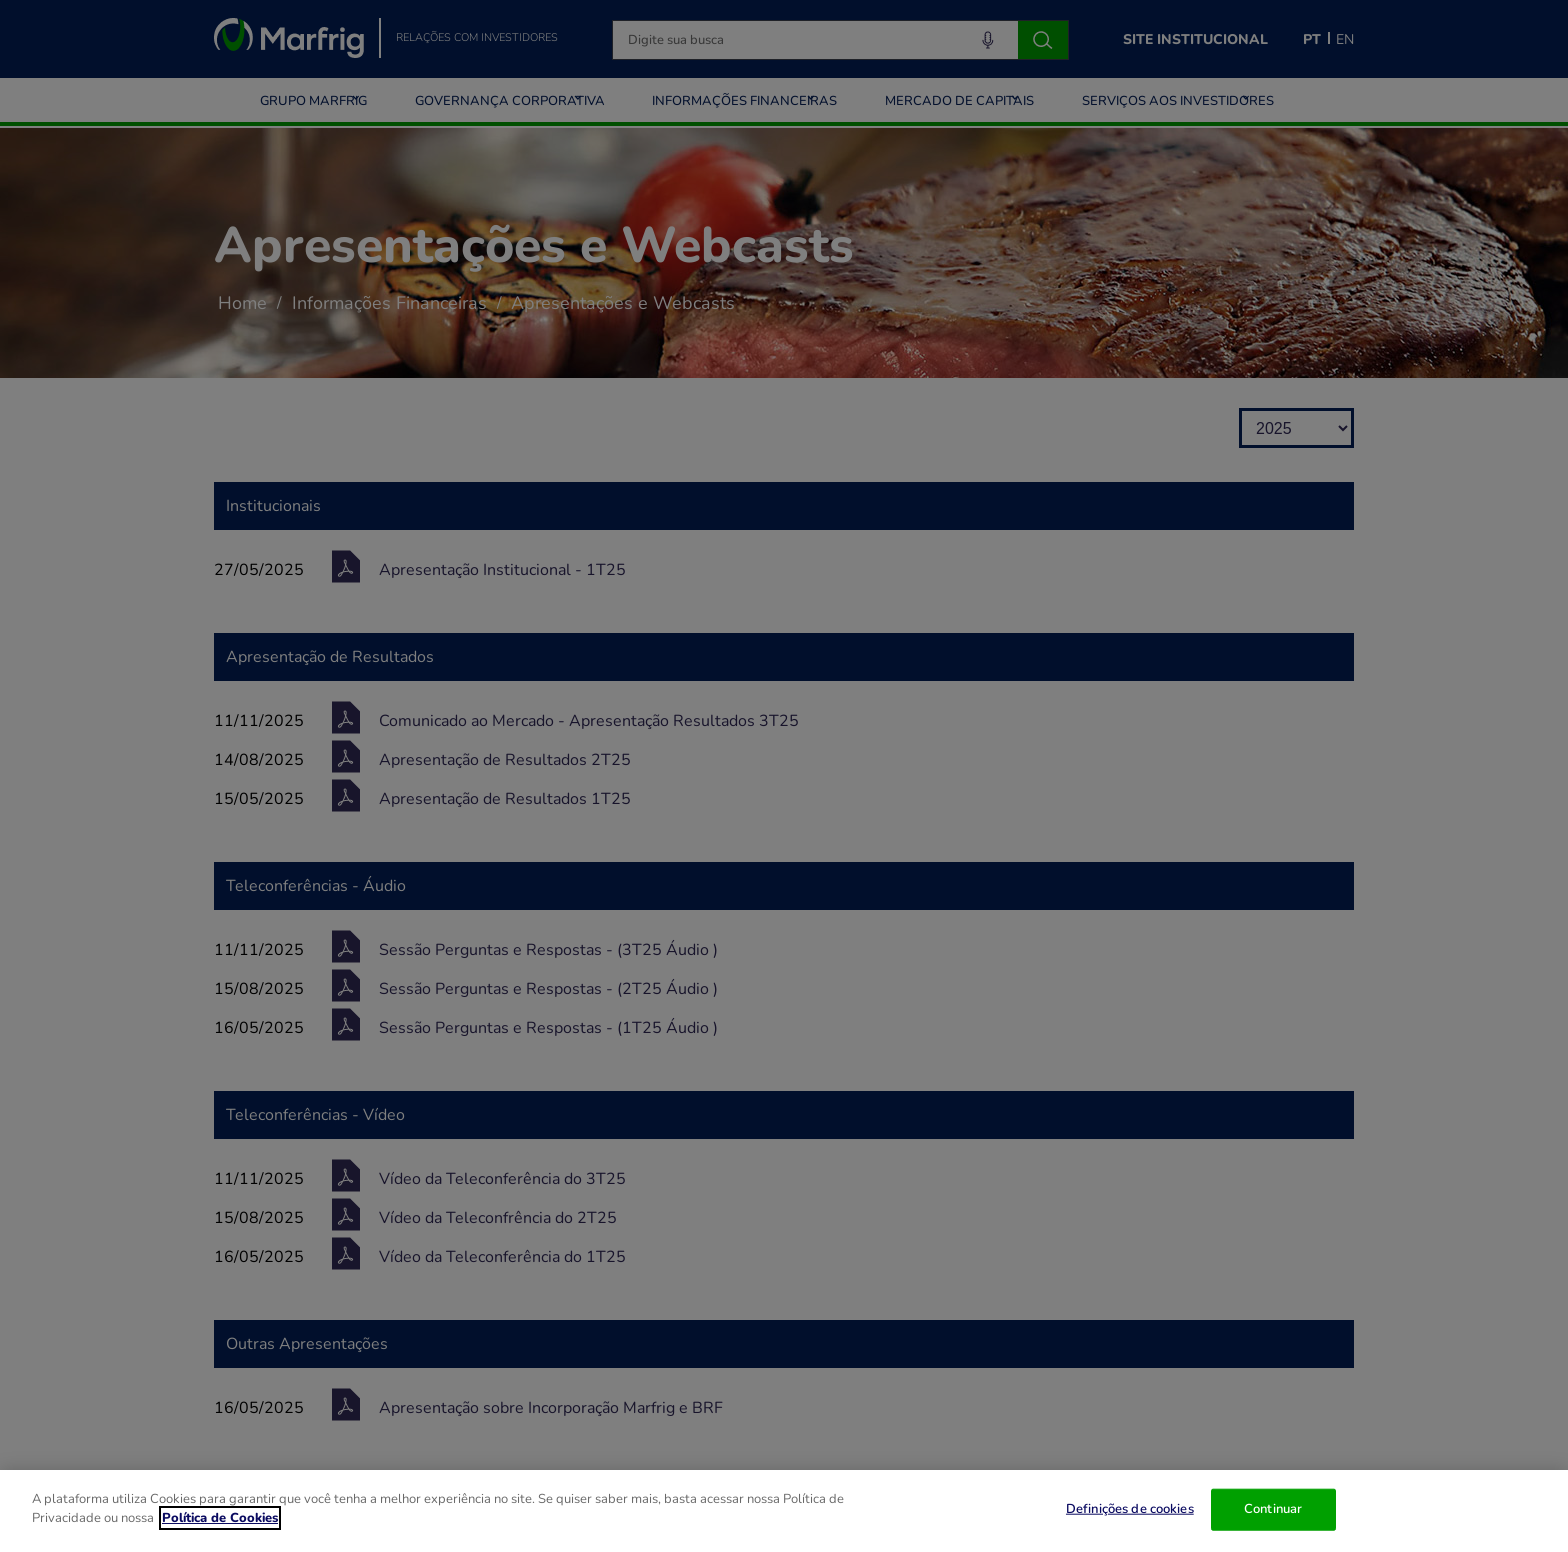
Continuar (1273, 1509)
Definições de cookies (1130, 1509)
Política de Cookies (220, 1518)
